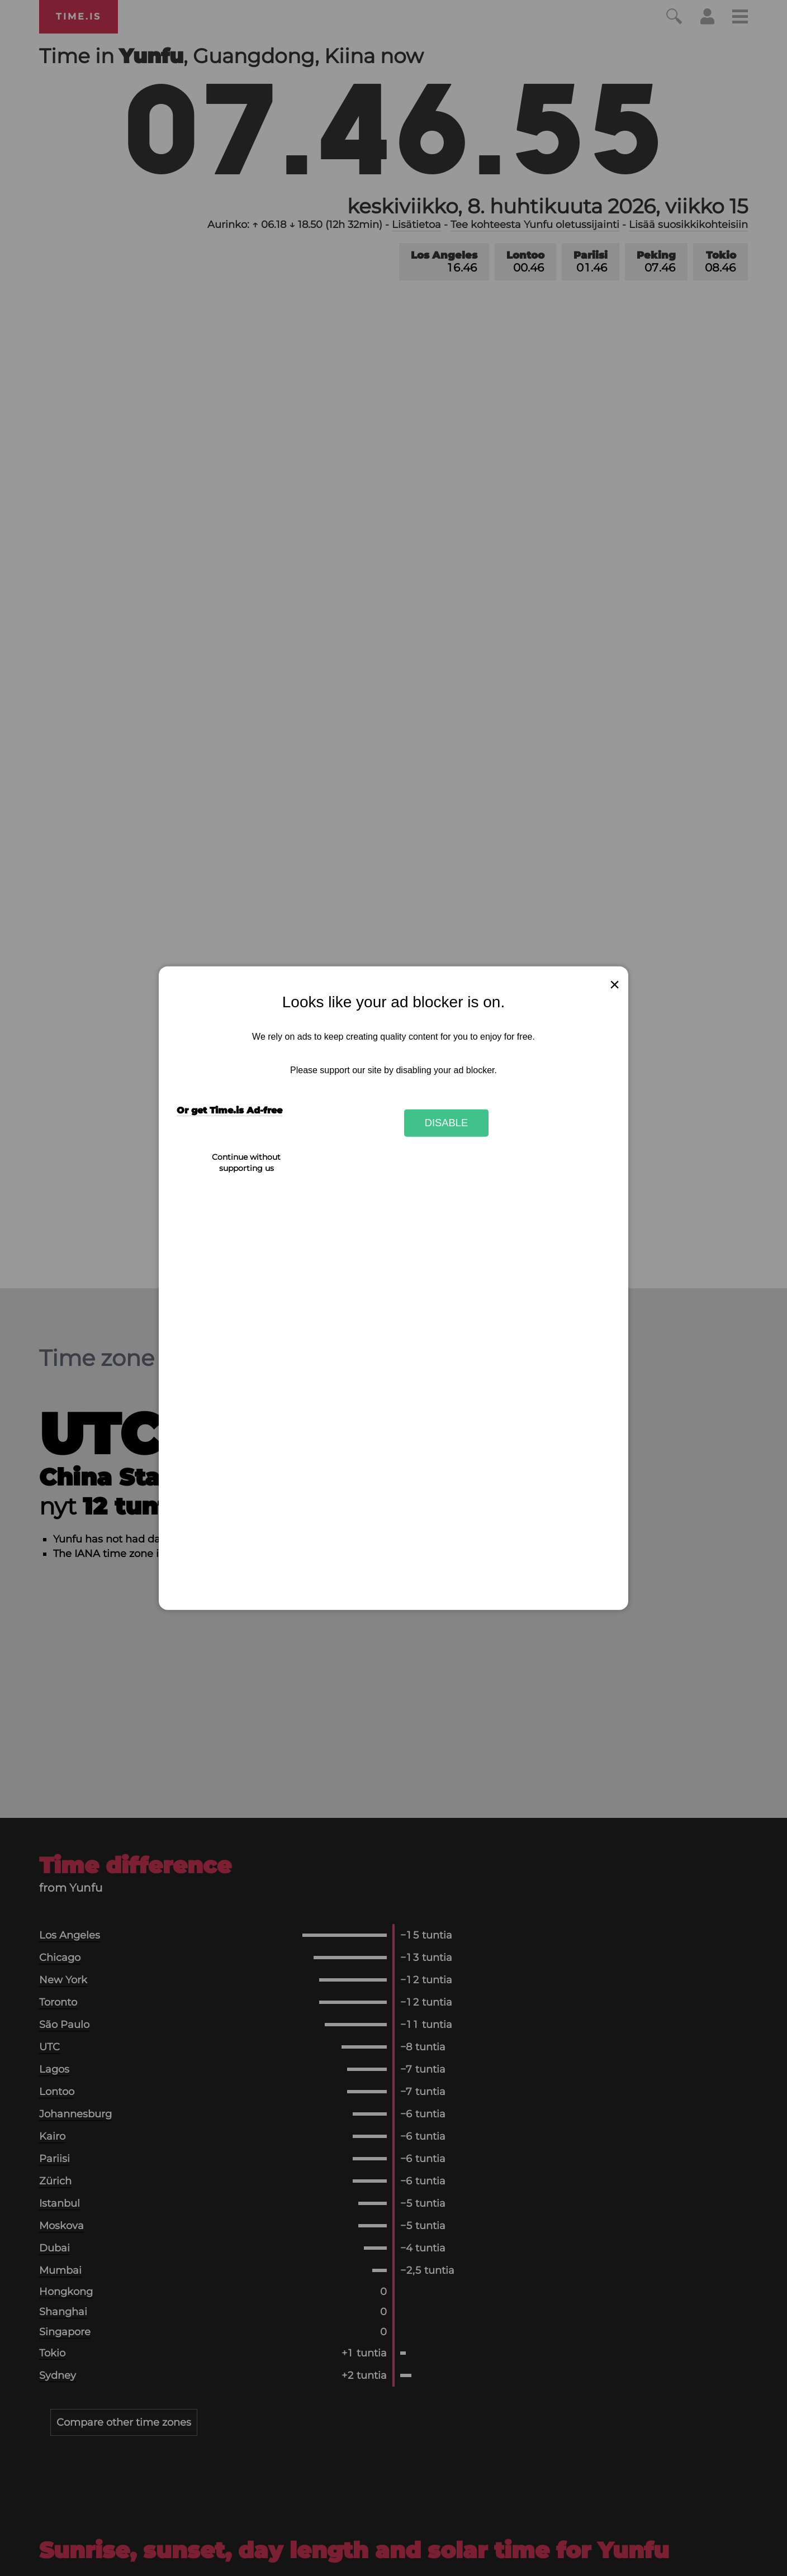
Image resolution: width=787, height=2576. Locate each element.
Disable (446, 1123)
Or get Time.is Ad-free (229, 1110)
